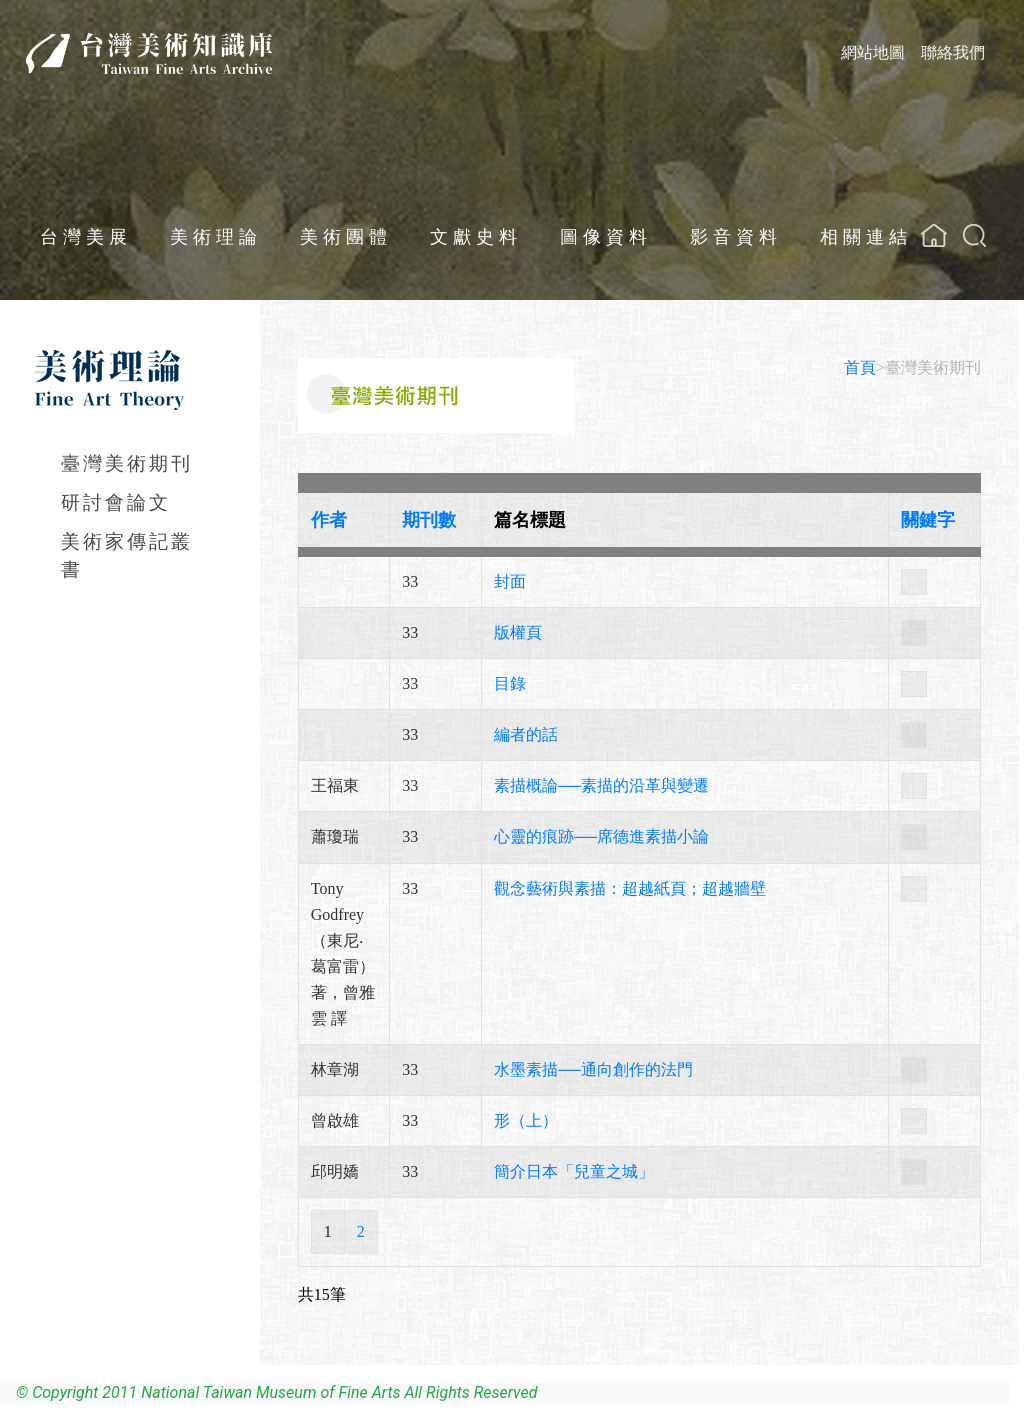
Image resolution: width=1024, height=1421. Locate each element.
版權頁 (518, 632)
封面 (510, 581)
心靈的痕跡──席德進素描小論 (601, 836)
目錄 (510, 683)
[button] (974, 235)
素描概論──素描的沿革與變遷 (601, 785)
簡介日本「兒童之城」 (574, 1171)
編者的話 (526, 734)
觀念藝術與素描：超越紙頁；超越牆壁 (630, 888)
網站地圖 (873, 52)
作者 (329, 520)
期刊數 (429, 520)
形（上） (526, 1120)
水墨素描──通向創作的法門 (593, 1069)
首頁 (860, 367)
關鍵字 (928, 520)
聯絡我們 (953, 52)
